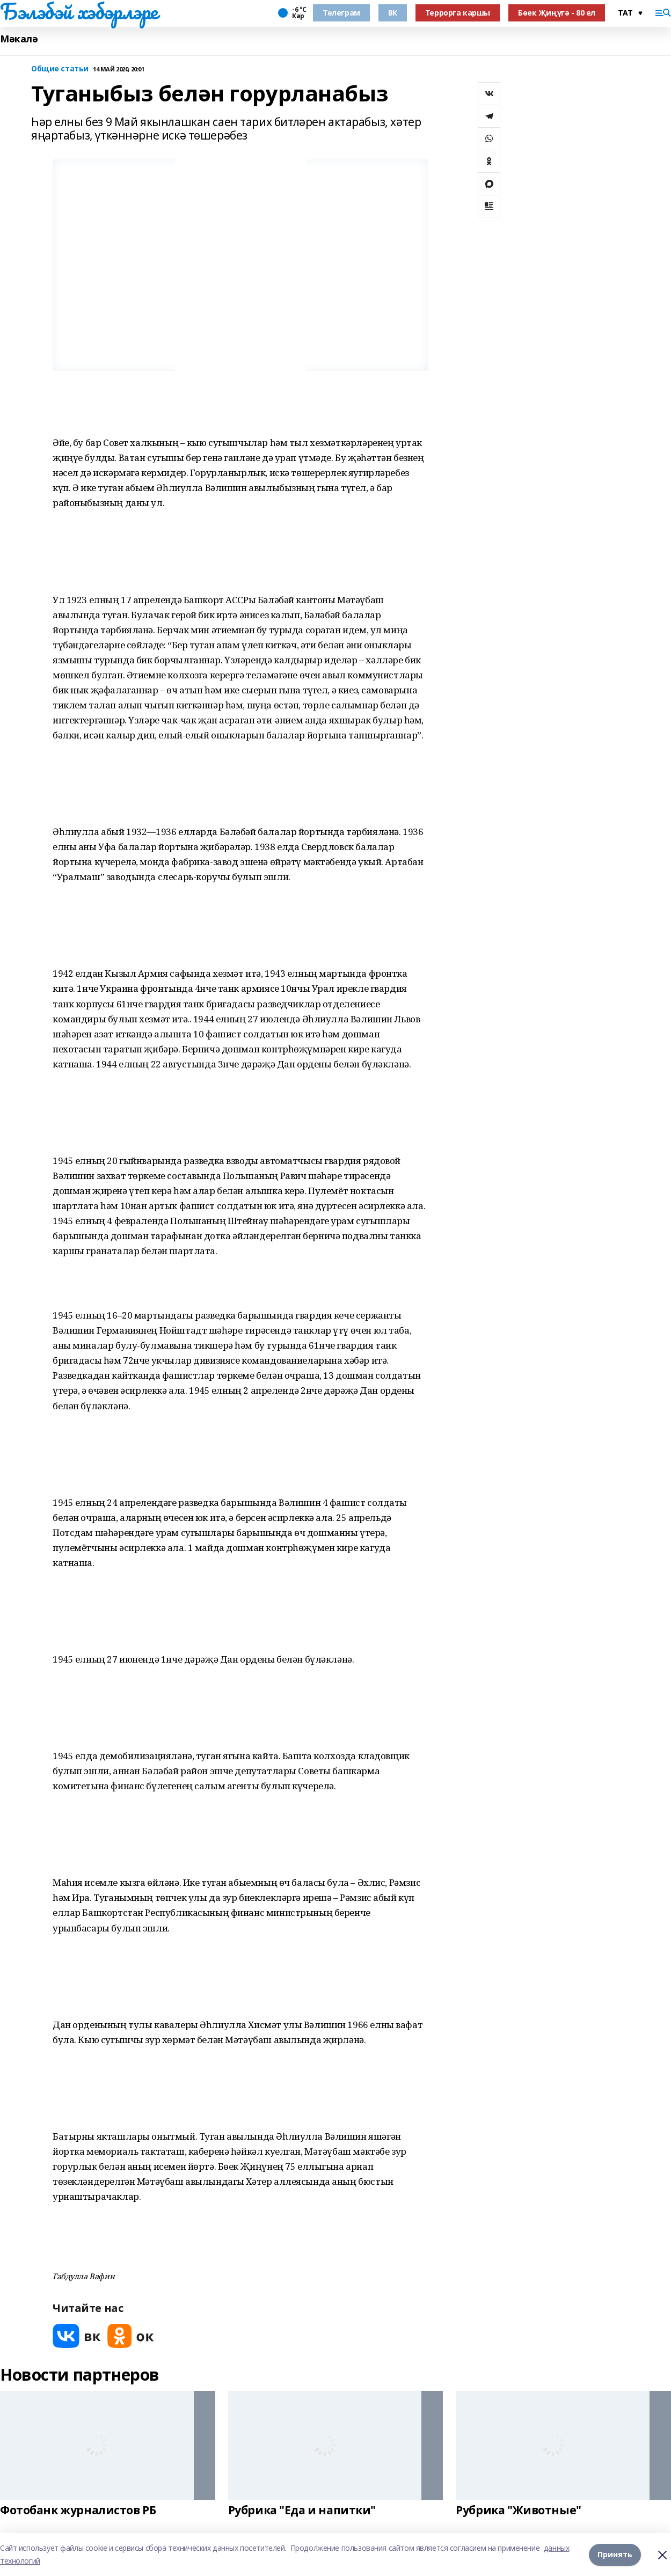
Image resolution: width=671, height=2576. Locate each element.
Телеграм (341, 13)
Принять (614, 2554)
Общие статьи (60, 69)
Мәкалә (19, 39)
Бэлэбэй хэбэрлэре (79, 11)
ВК (392, 13)
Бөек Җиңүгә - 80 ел (556, 13)
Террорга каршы (457, 13)
